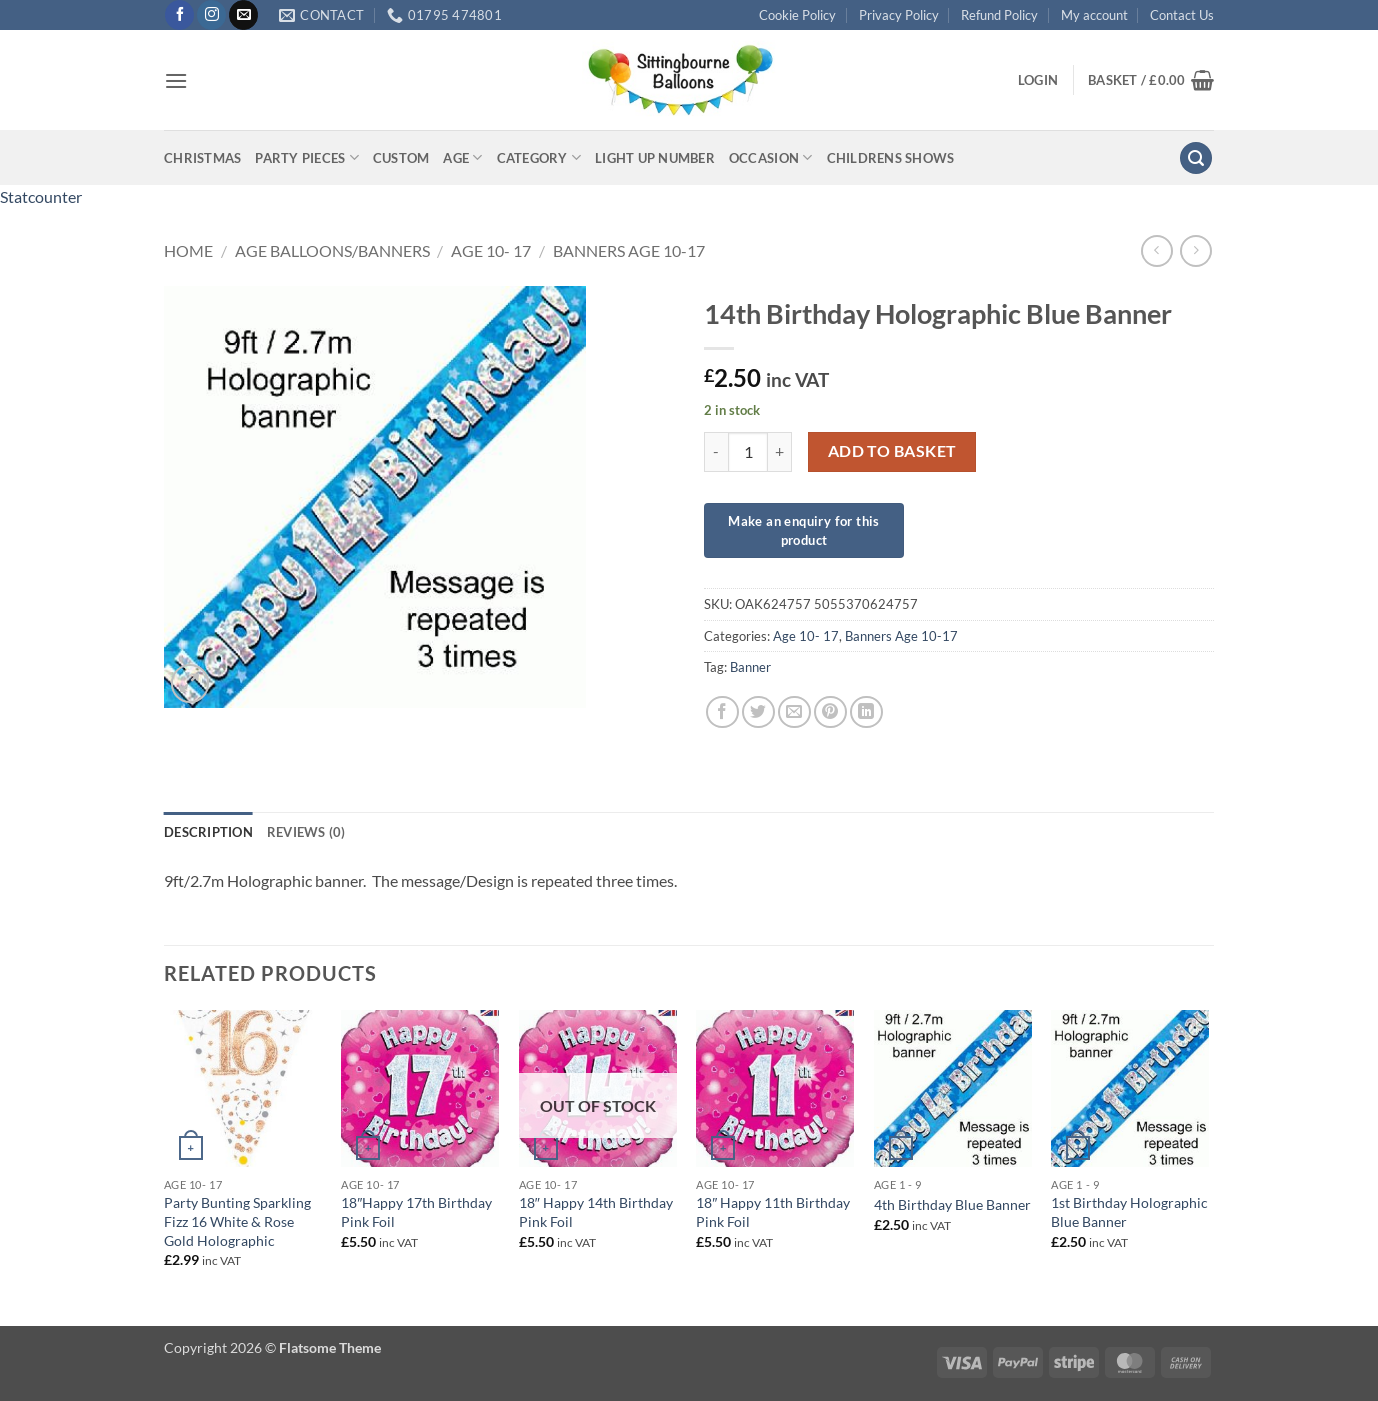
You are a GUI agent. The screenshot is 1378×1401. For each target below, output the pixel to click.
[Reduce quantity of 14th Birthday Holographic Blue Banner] (716, 452)
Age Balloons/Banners (332, 250)
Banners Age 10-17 (629, 250)
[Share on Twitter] (758, 712)
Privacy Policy (899, 15)
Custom (401, 158)
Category (539, 157)
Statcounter (41, 196)
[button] (176, 80)
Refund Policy (999, 15)
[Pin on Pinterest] (830, 712)
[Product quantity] (748, 452)
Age (462, 157)
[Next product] (1156, 250)
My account (1094, 15)
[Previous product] (1195, 250)
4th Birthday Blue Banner (952, 1204)
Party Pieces (307, 157)
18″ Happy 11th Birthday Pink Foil (773, 1212)
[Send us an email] (243, 15)
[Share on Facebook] (722, 712)
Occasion (771, 157)
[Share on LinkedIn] (866, 712)
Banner (750, 667)
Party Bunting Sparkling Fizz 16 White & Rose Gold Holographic (237, 1221)
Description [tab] (208, 832)
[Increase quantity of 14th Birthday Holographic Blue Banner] (780, 452)
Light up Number (655, 158)
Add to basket (892, 451)
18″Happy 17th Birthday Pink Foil (416, 1212)
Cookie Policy (797, 15)
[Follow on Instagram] (211, 15)
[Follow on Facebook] (179, 15)
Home (188, 250)
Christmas (202, 158)
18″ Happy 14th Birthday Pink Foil (596, 1212)
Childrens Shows (891, 158)
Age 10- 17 (491, 250)
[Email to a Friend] (794, 712)
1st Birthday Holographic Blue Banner (1129, 1212)
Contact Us (1182, 15)
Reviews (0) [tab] (306, 832)
